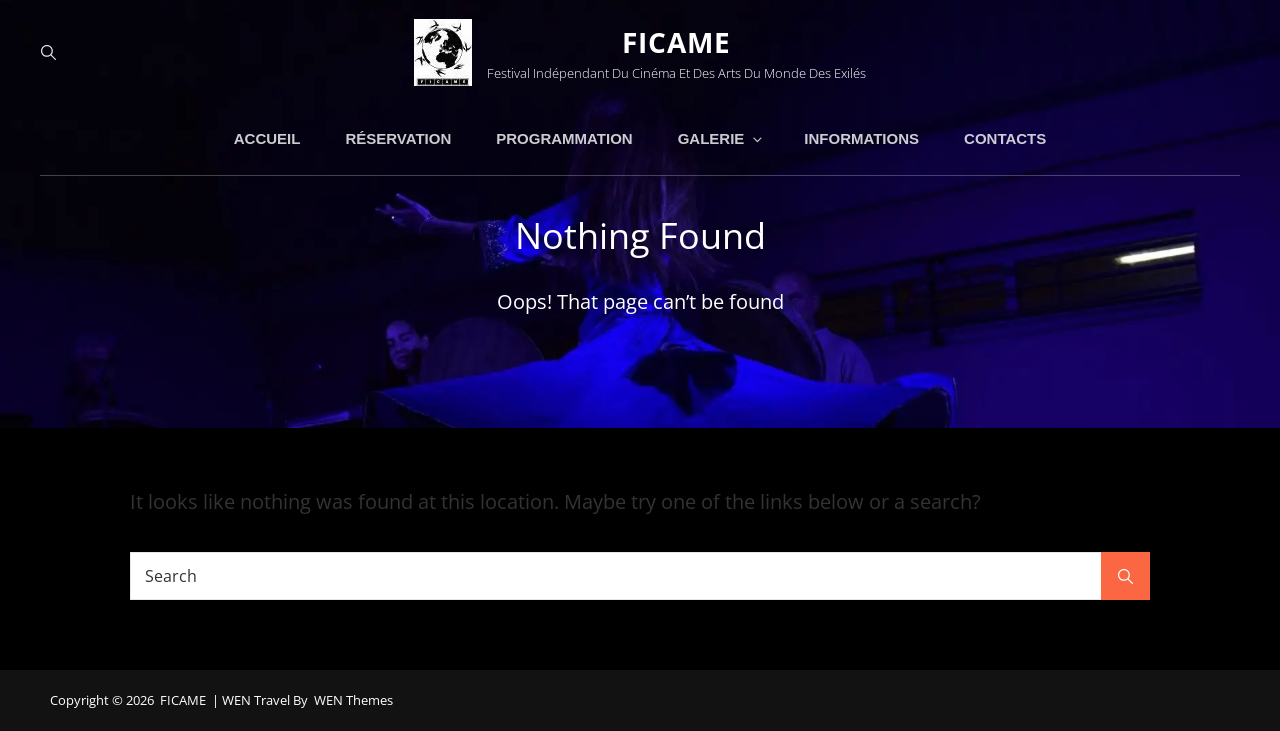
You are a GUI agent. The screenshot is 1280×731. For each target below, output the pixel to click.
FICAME (676, 42)
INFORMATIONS (861, 138)
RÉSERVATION (398, 138)
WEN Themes (353, 700)
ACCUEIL (267, 138)
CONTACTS (1005, 138)
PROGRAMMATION (564, 138)
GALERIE (722, 138)
